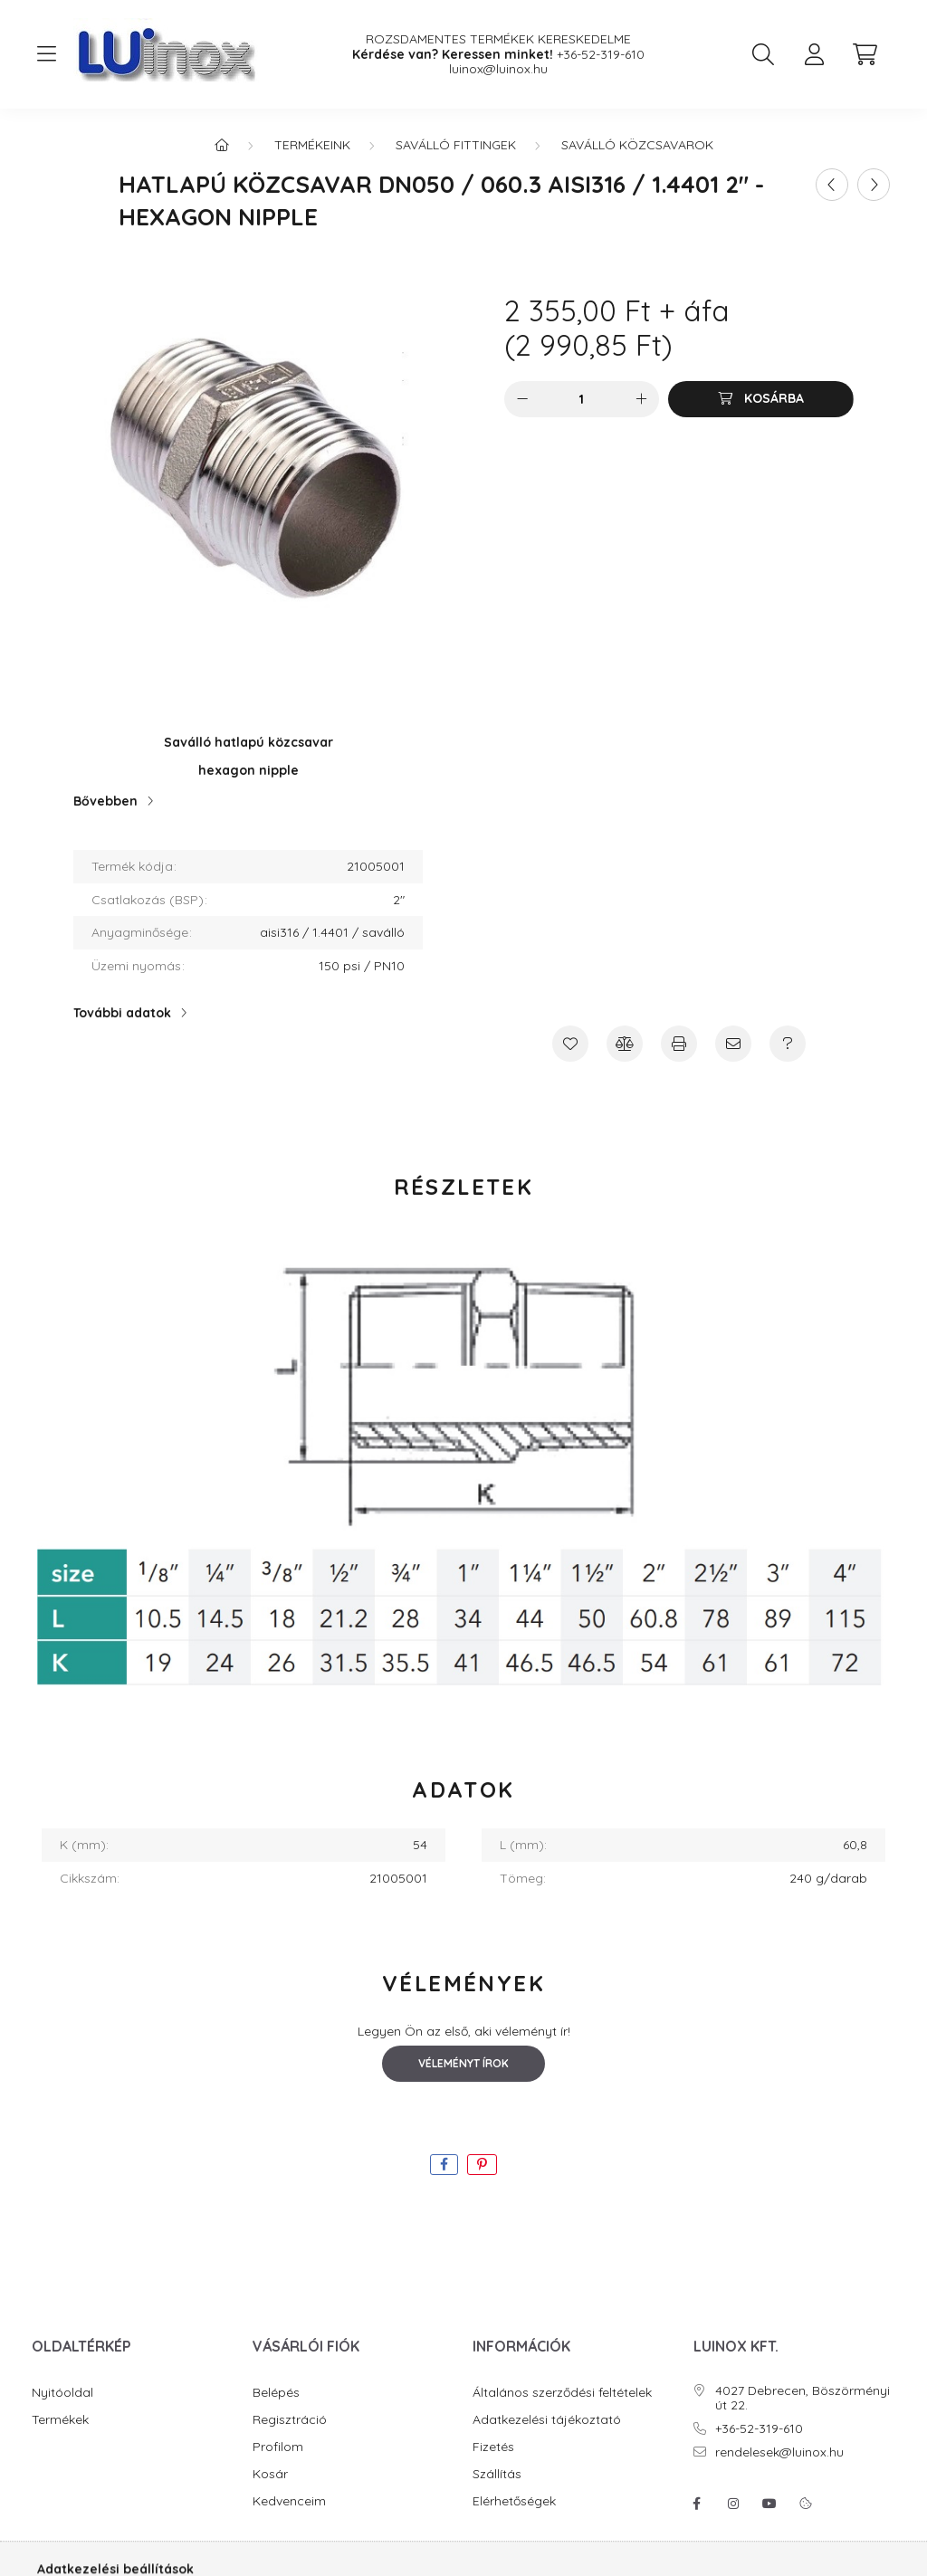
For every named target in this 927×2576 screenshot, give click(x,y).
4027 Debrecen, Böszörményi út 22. (802, 2398)
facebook (697, 2503)
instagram (733, 2503)
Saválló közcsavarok (637, 145)
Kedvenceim (289, 2501)
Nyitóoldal (62, 2392)
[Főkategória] (222, 145)
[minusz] (522, 399)
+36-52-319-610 (601, 54)
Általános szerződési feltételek (562, 2392)
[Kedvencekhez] (570, 1044)
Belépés (276, 2392)
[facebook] (444, 2164)
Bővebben (105, 801)
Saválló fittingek (456, 145)
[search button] (763, 54)
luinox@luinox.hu (498, 69)
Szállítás (497, 2474)
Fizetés (493, 2447)
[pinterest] (482, 2164)
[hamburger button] (46, 54)
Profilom (278, 2447)
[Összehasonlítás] (625, 1044)
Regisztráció (290, 2420)
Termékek (60, 2420)
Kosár (270, 2474)
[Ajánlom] (733, 1044)
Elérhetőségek (514, 2501)
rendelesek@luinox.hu (779, 2452)
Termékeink (312, 145)
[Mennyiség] (582, 399)
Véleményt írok (463, 2063)
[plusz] (641, 399)
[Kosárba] (761, 399)
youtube (769, 2503)
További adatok (122, 1013)
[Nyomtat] (679, 1044)
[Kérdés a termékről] (787, 1044)
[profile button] (814, 54)
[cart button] (864, 54)
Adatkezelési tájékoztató (547, 2420)
